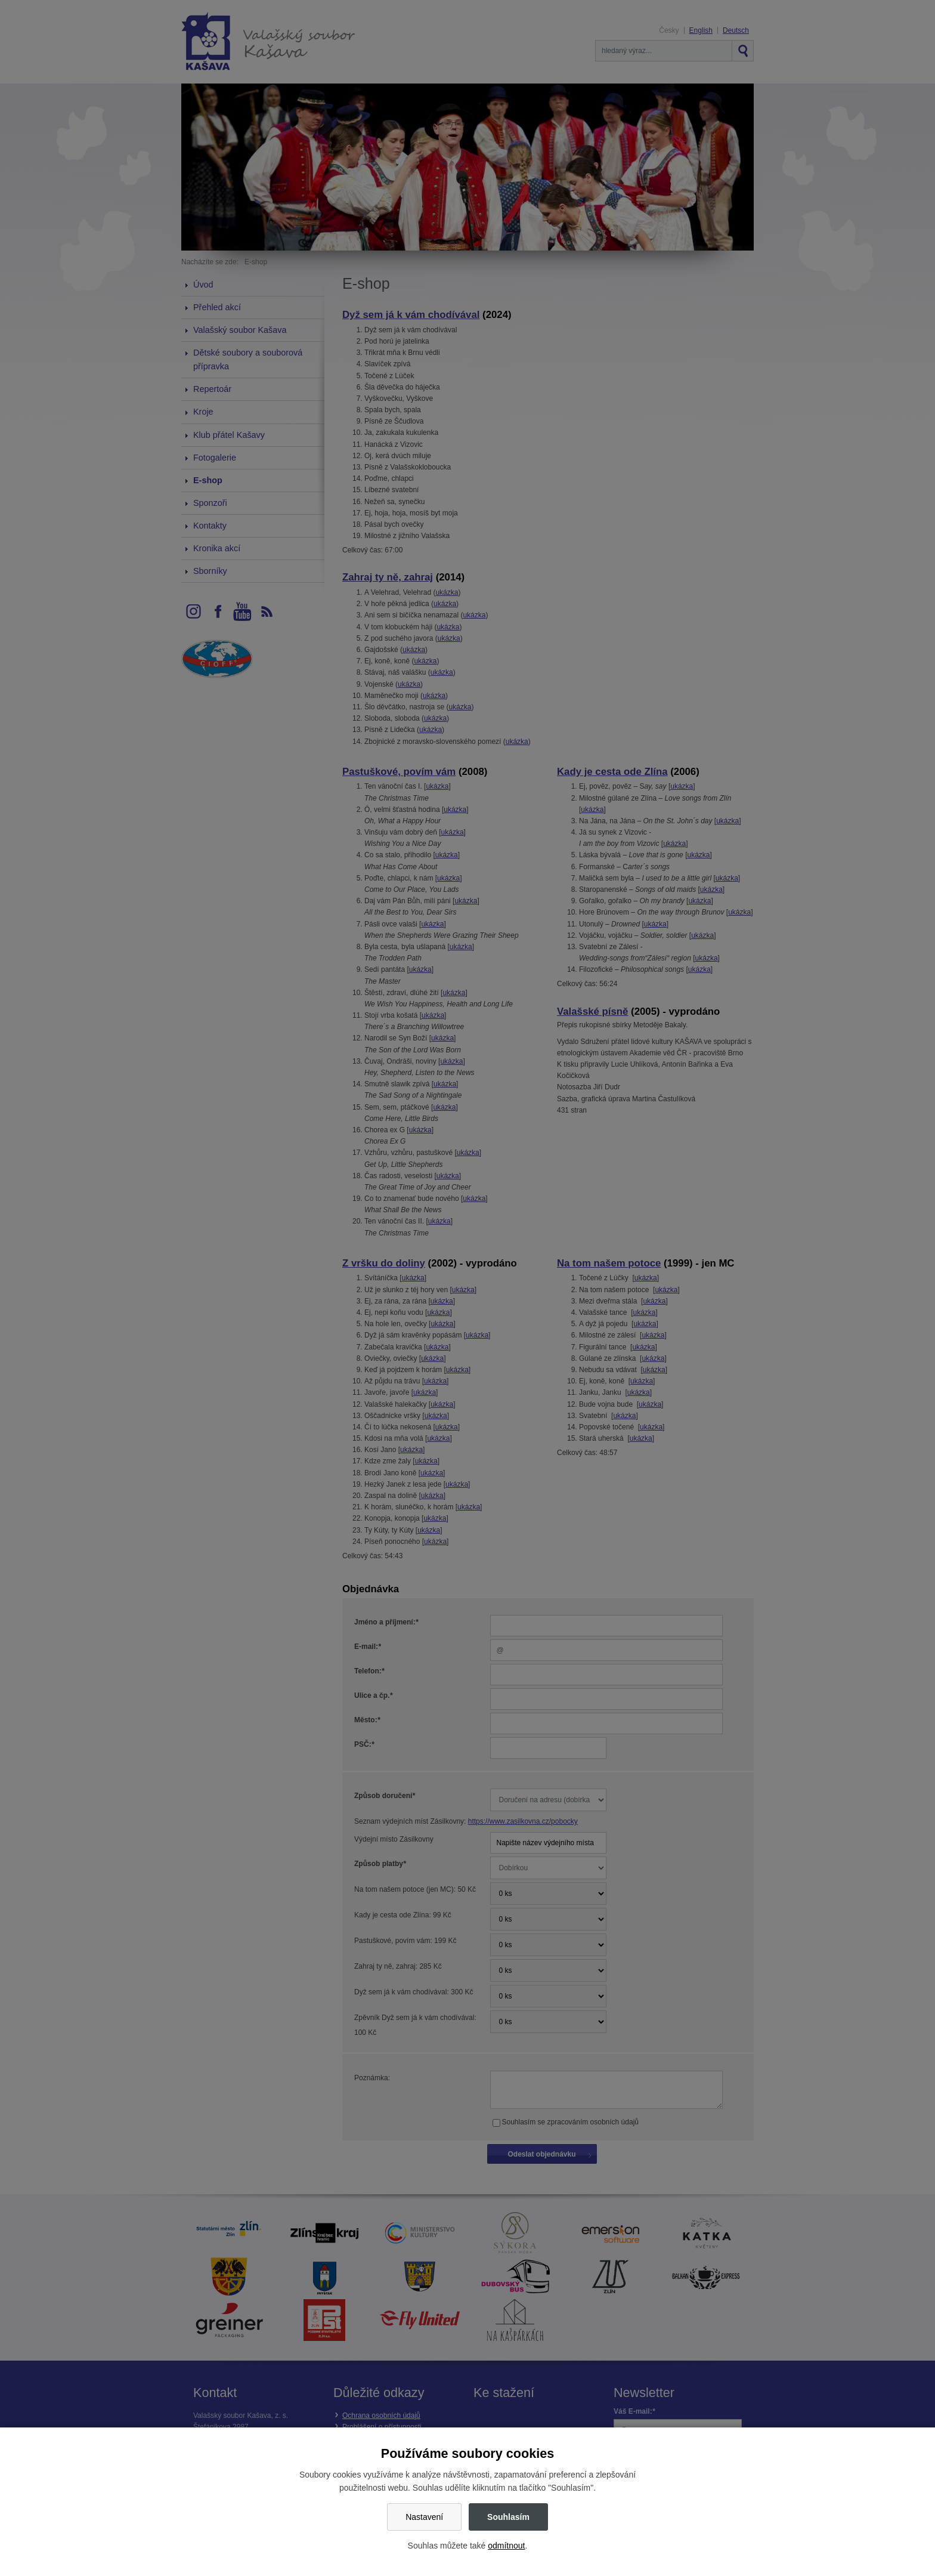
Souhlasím (508, 2517)
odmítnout (506, 2545)
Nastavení (424, 2517)
